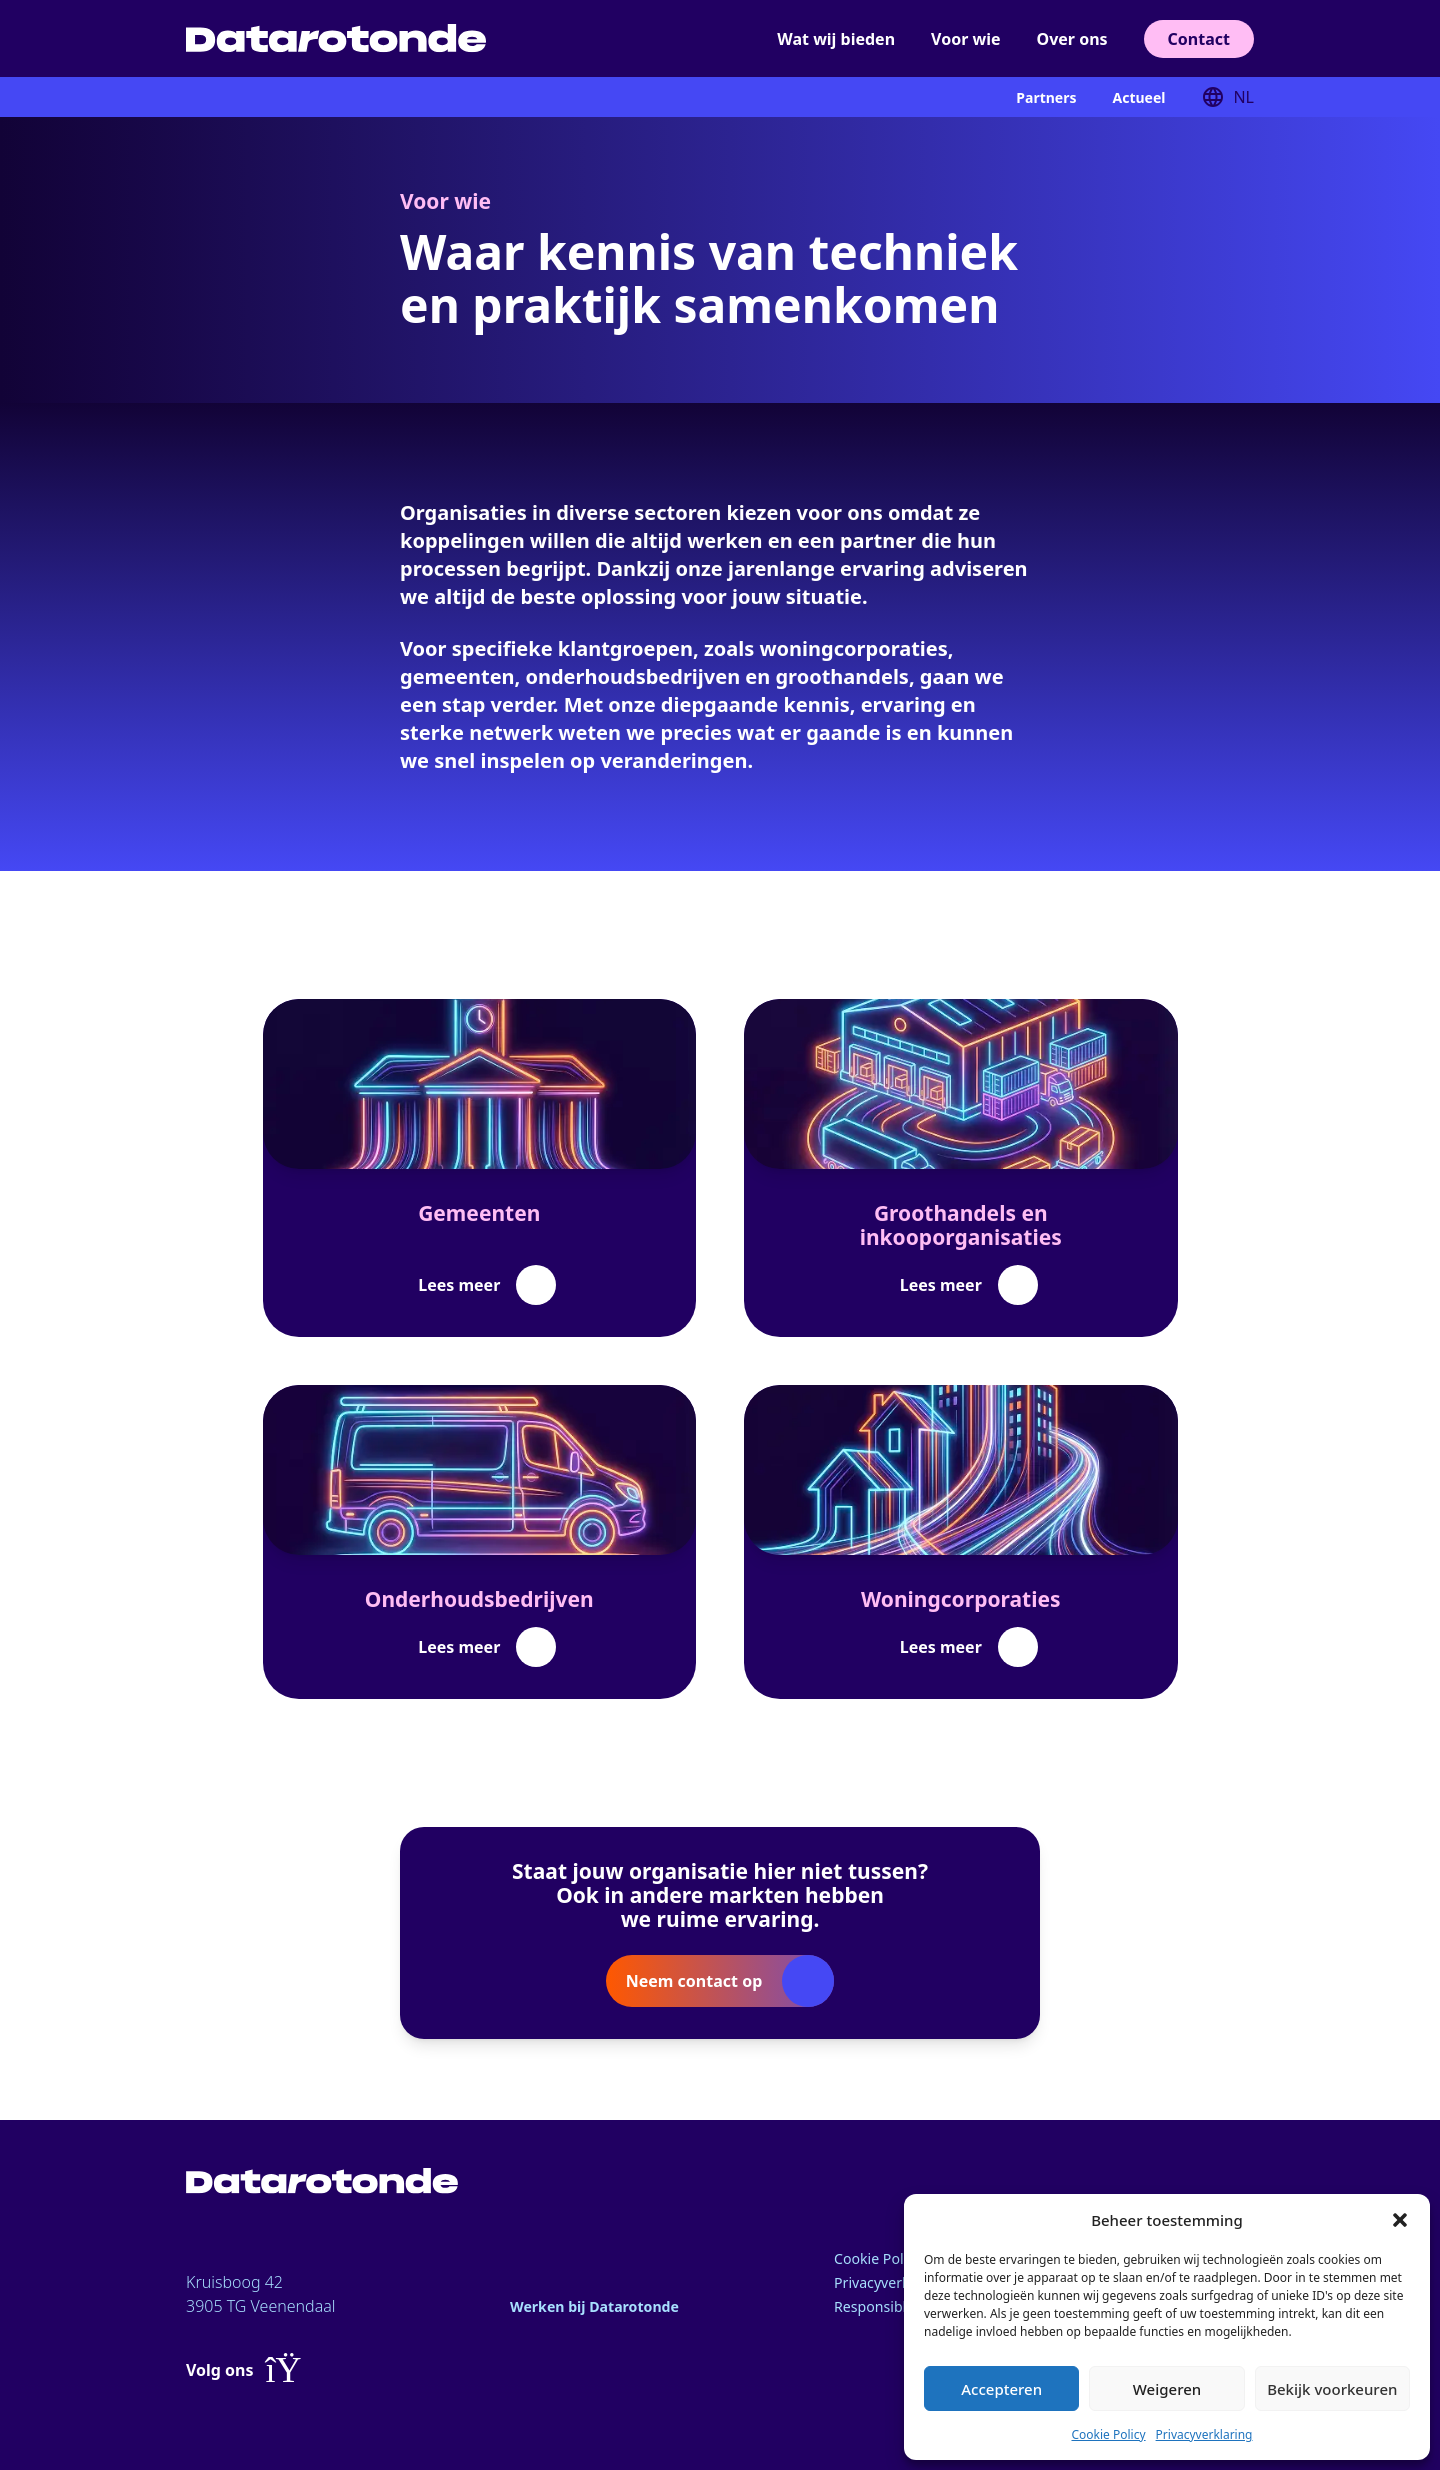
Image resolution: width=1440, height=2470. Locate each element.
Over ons (1072, 39)
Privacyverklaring (1204, 2434)
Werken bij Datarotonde (605, 2306)
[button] (1400, 2220)
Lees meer (459, 1285)
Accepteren (1001, 2389)
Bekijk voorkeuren (1332, 2389)
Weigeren (1167, 2389)
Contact (1199, 39)
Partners (1046, 97)
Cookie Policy (1108, 2434)
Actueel (1138, 97)
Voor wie (965, 39)
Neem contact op (694, 1981)
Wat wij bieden (836, 39)
